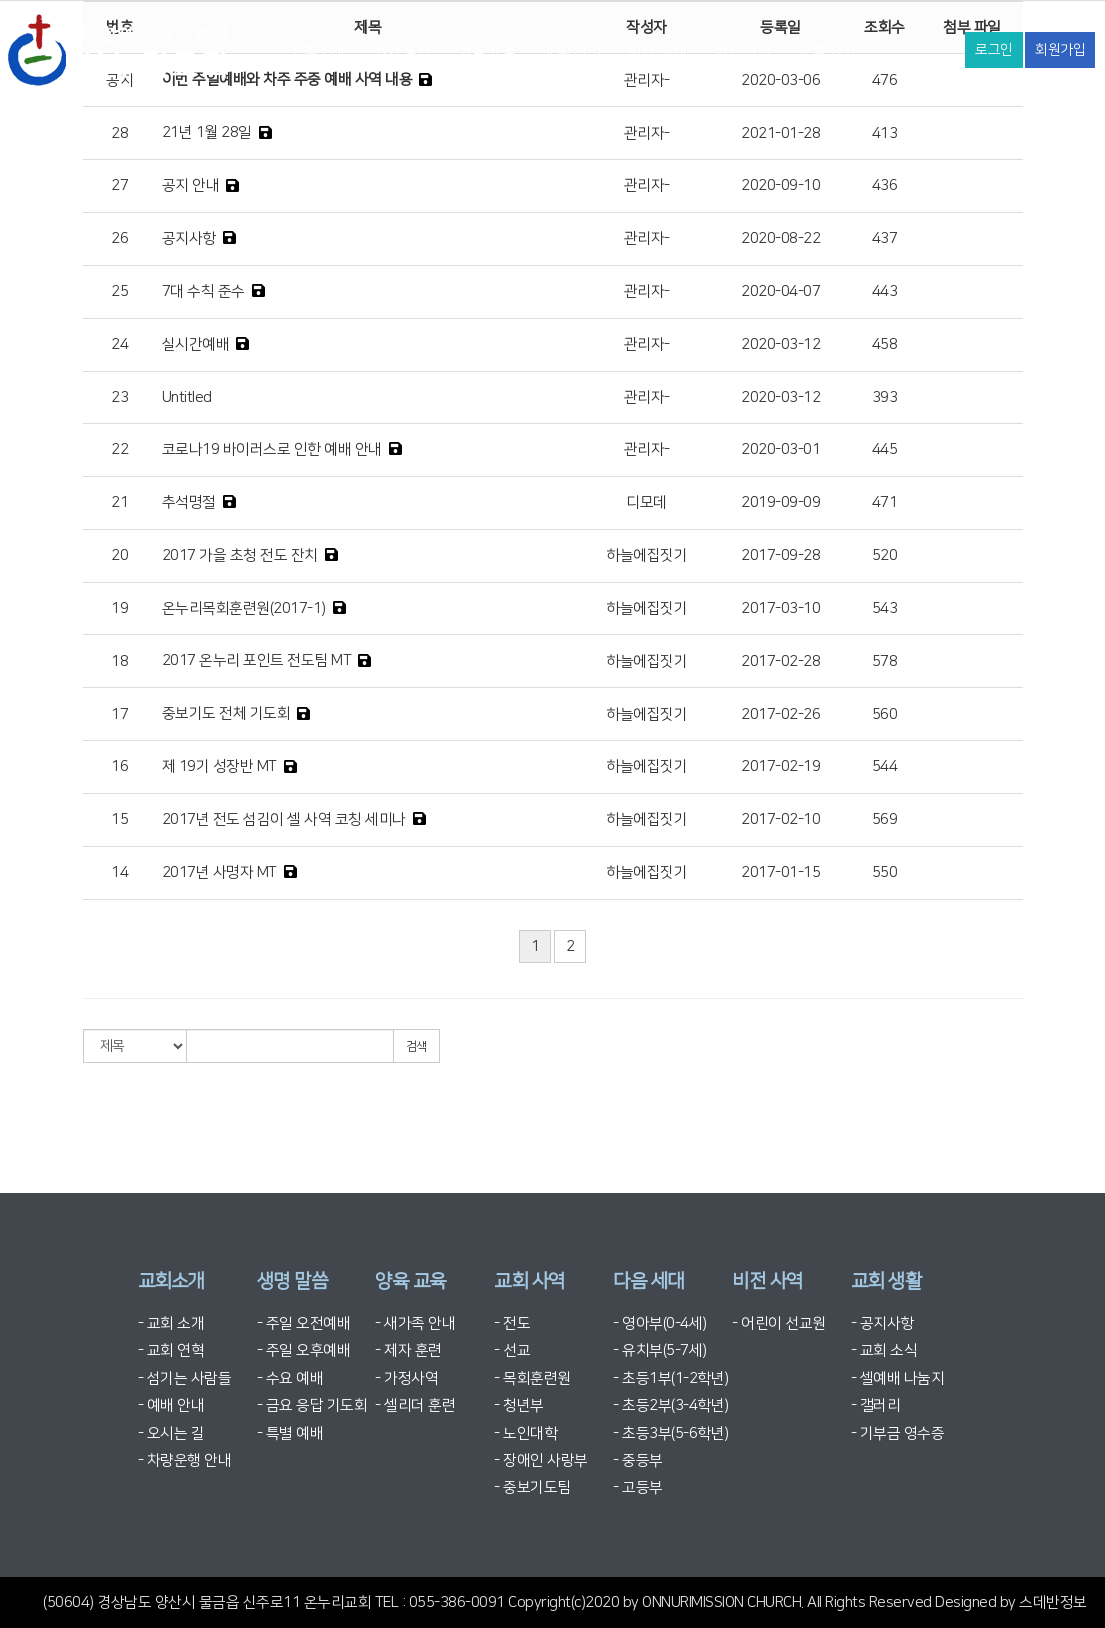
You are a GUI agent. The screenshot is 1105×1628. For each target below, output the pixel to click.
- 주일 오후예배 (304, 1350)
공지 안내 (191, 185)
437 (885, 238)
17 (119, 714)
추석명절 (189, 502)
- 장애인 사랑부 (541, 1460)
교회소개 (318, 50)
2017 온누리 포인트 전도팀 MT (257, 660)
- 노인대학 (525, 1433)
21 (119, 502)
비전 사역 (743, 50)
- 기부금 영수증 (898, 1433)
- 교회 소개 (171, 1323)
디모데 (646, 502)
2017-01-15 (780, 872)
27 (119, 185)
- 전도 (512, 1323)
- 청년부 (519, 1405)
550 (885, 872)
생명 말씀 (403, 50)
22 (119, 449)
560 (885, 714)
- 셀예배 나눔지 (898, 1378)
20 (119, 555)
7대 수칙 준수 (203, 291)
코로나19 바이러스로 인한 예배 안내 (272, 449)
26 (119, 238)
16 (119, 766)
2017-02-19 (780, 766)
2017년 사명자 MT (219, 872)
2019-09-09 (780, 502)
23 (119, 397)
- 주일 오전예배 (304, 1323)
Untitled (187, 397)
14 (119, 872)
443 (885, 291)
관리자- (647, 133)
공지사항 (189, 238)
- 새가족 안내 (415, 1323)
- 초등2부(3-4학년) (671, 1405)
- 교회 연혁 (171, 1350)
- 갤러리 (876, 1405)
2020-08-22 (780, 238)
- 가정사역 (406, 1378)
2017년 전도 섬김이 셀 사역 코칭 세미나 (284, 819)
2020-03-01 (780, 449)
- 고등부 (638, 1487)
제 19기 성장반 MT (219, 766)
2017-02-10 (780, 819)
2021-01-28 (780, 133)
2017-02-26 (780, 714)
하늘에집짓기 (646, 555)
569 (885, 819)
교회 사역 (573, 50)
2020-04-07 (780, 291)
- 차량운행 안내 (185, 1460)
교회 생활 (828, 50)
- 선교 (512, 1350)
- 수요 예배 (290, 1378)
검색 (416, 1046)
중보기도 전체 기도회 (226, 713)
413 (885, 133)
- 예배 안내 (171, 1405)
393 (885, 397)
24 (119, 344)
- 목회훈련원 (532, 1378)
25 (119, 291)
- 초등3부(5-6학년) (671, 1433)
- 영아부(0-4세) (660, 1323)
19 (119, 608)
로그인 (994, 50)
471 (885, 502)
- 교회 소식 (884, 1350)
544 (885, 766)
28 (119, 133)
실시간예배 (196, 344)
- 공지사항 (882, 1323)
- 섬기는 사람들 (185, 1378)
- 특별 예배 (290, 1433)
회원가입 (1060, 50)
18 (119, 661)
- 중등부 (638, 1460)
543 (885, 608)
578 (885, 661)
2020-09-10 (780, 185)
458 (885, 344)
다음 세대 (658, 50)
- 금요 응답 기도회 (312, 1405)
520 (885, 555)
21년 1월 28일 (207, 132)
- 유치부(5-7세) (660, 1350)
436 (885, 185)
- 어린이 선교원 (779, 1323)
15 (119, 819)
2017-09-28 (780, 555)
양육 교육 (488, 50)
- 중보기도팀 (532, 1487)
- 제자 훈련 (408, 1350)
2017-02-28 (780, 661)
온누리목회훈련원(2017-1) (244, 608)
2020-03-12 (780, 344)
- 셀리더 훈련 (415, 1405)
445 (885, 449)
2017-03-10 (780, 608)
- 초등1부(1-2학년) (671, 1378)
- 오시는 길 (171, 1433)
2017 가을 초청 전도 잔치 (240, 555)
